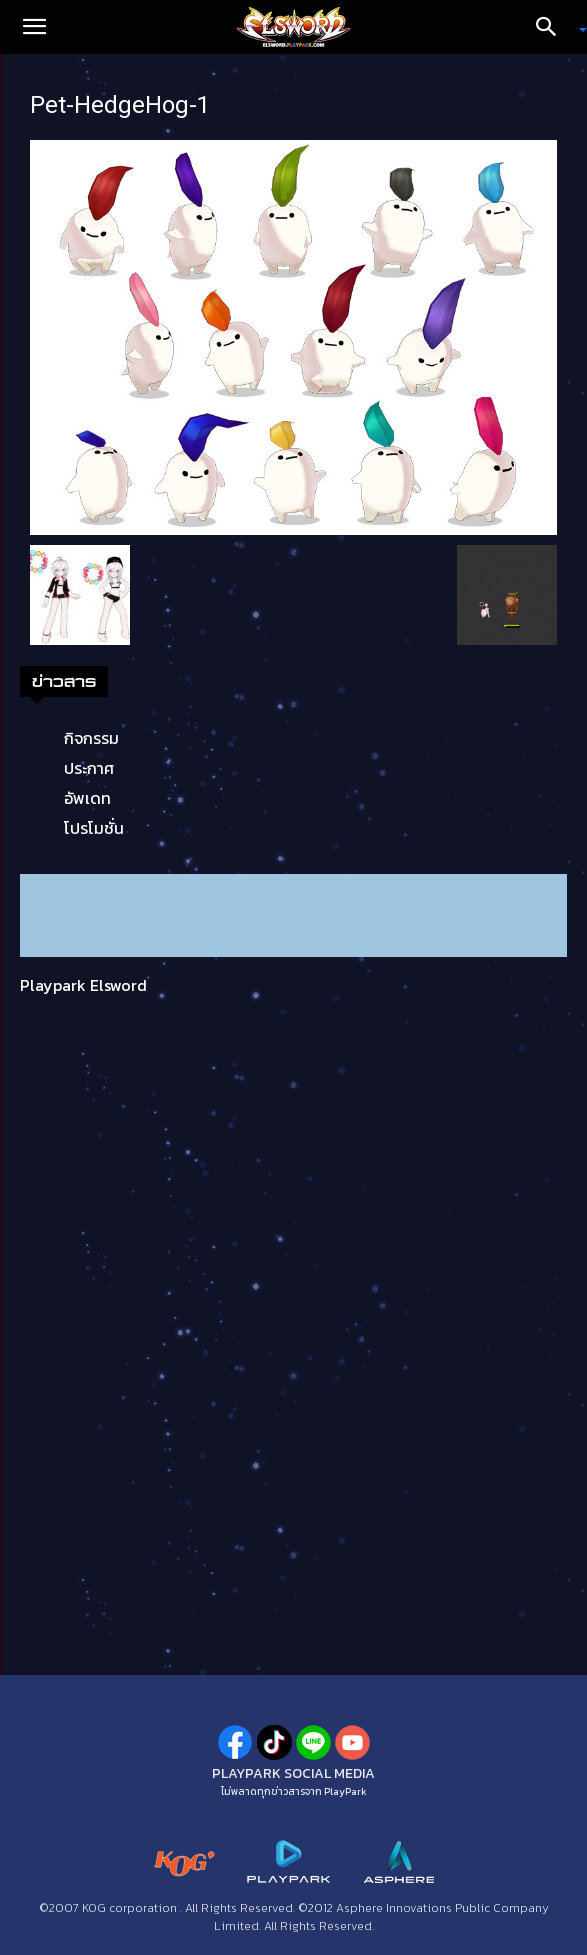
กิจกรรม (91, 738)
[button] (34, 27)
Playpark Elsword (83, 985)
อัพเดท (87, 798)
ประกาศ (89, 768)
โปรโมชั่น (94, 828)
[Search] (553, 27)
